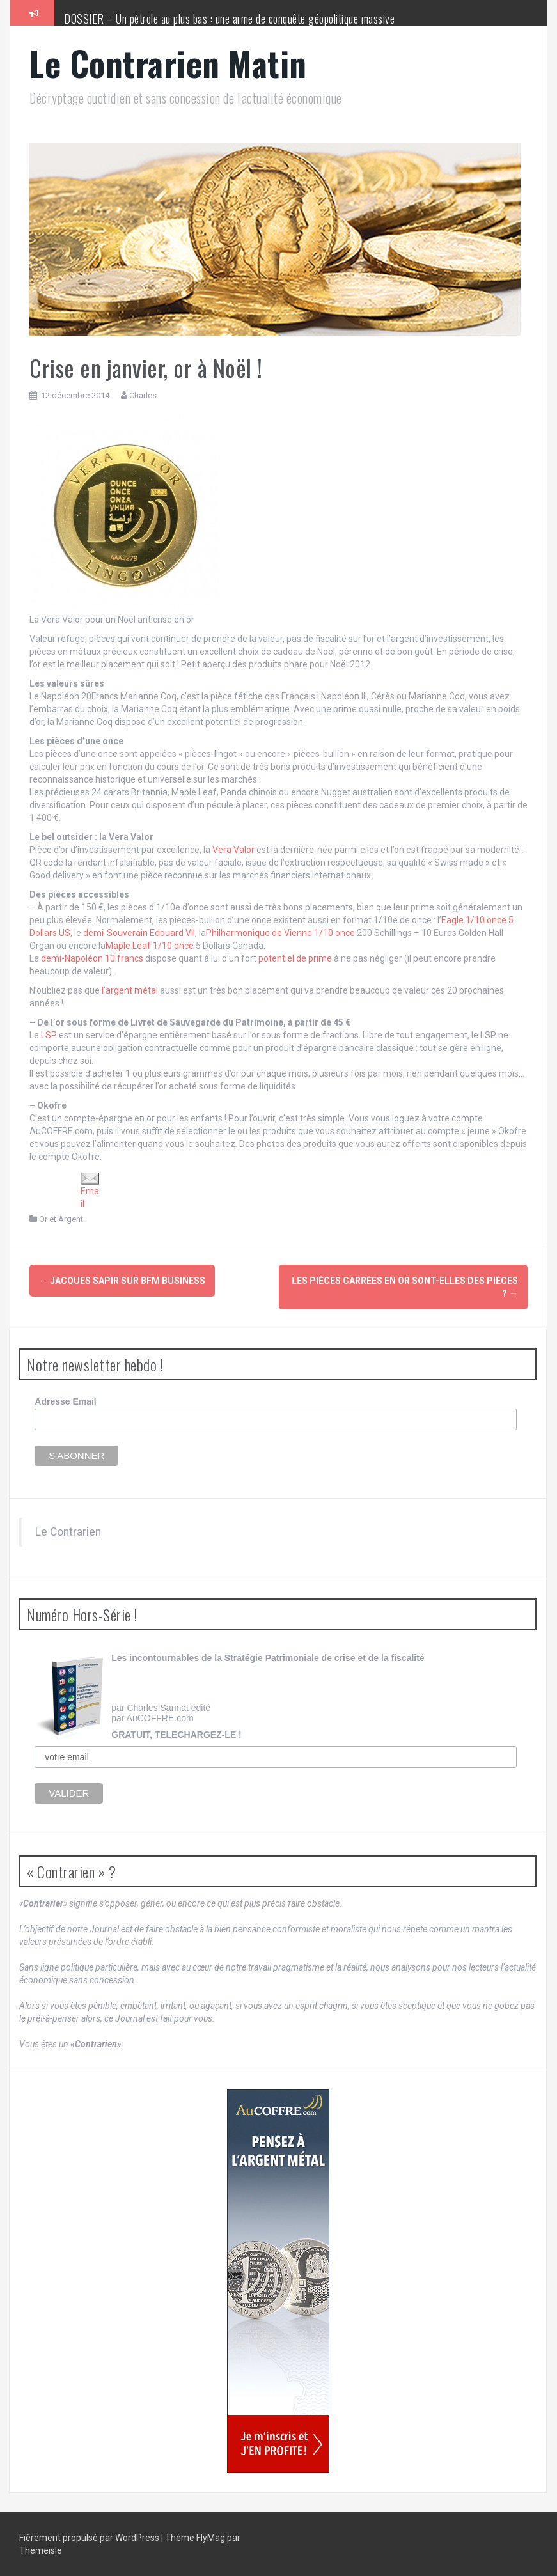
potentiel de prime (295, 958)
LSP (50, 1035)
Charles (143, 395)
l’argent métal (130, 990)
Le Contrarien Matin (168, 63)
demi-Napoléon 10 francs (92, 958)
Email (90, 1190)
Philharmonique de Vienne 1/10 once (280, 933)
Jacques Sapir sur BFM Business (122, 1281)
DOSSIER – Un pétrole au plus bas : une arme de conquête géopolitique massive (229, 18)
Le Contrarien (68, 1532)
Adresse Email (66, 1401)
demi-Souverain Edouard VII (139, 933)
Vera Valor (233, 850)
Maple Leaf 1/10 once (150, 946)
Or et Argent (61, 1219)
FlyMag (210, 2538)
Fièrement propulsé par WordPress (90, 2538)
